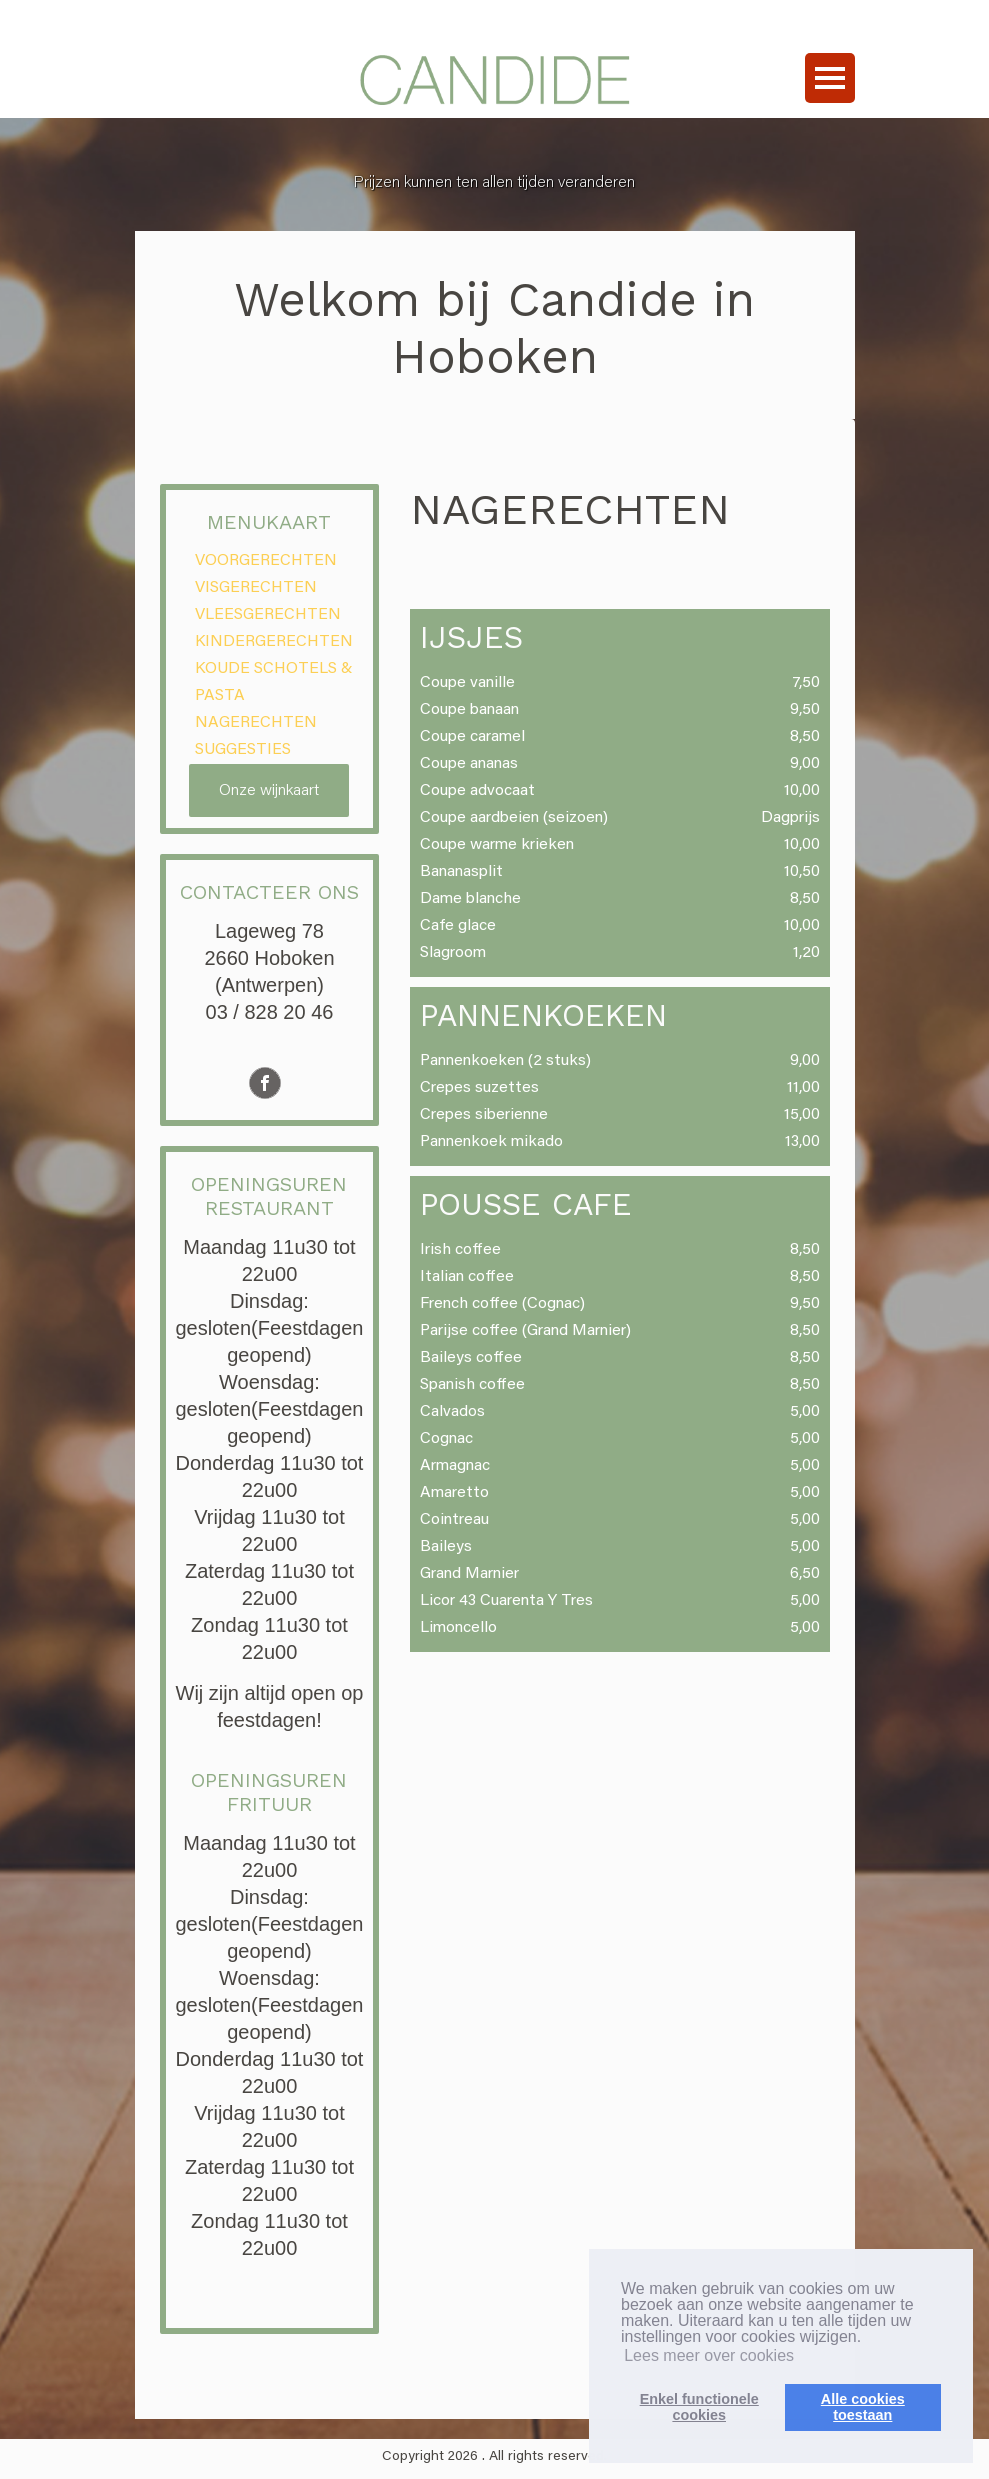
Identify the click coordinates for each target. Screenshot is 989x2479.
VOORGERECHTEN (266, 561)
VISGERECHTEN (256, 588)
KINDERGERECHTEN (274, 642)
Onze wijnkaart (269, 791)
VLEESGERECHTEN (268, 615)
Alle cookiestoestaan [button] (863, 2407)
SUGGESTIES (243, 750)
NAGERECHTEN (256, 723)
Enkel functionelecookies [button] (699, 2407)
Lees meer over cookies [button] (709, 2355)
